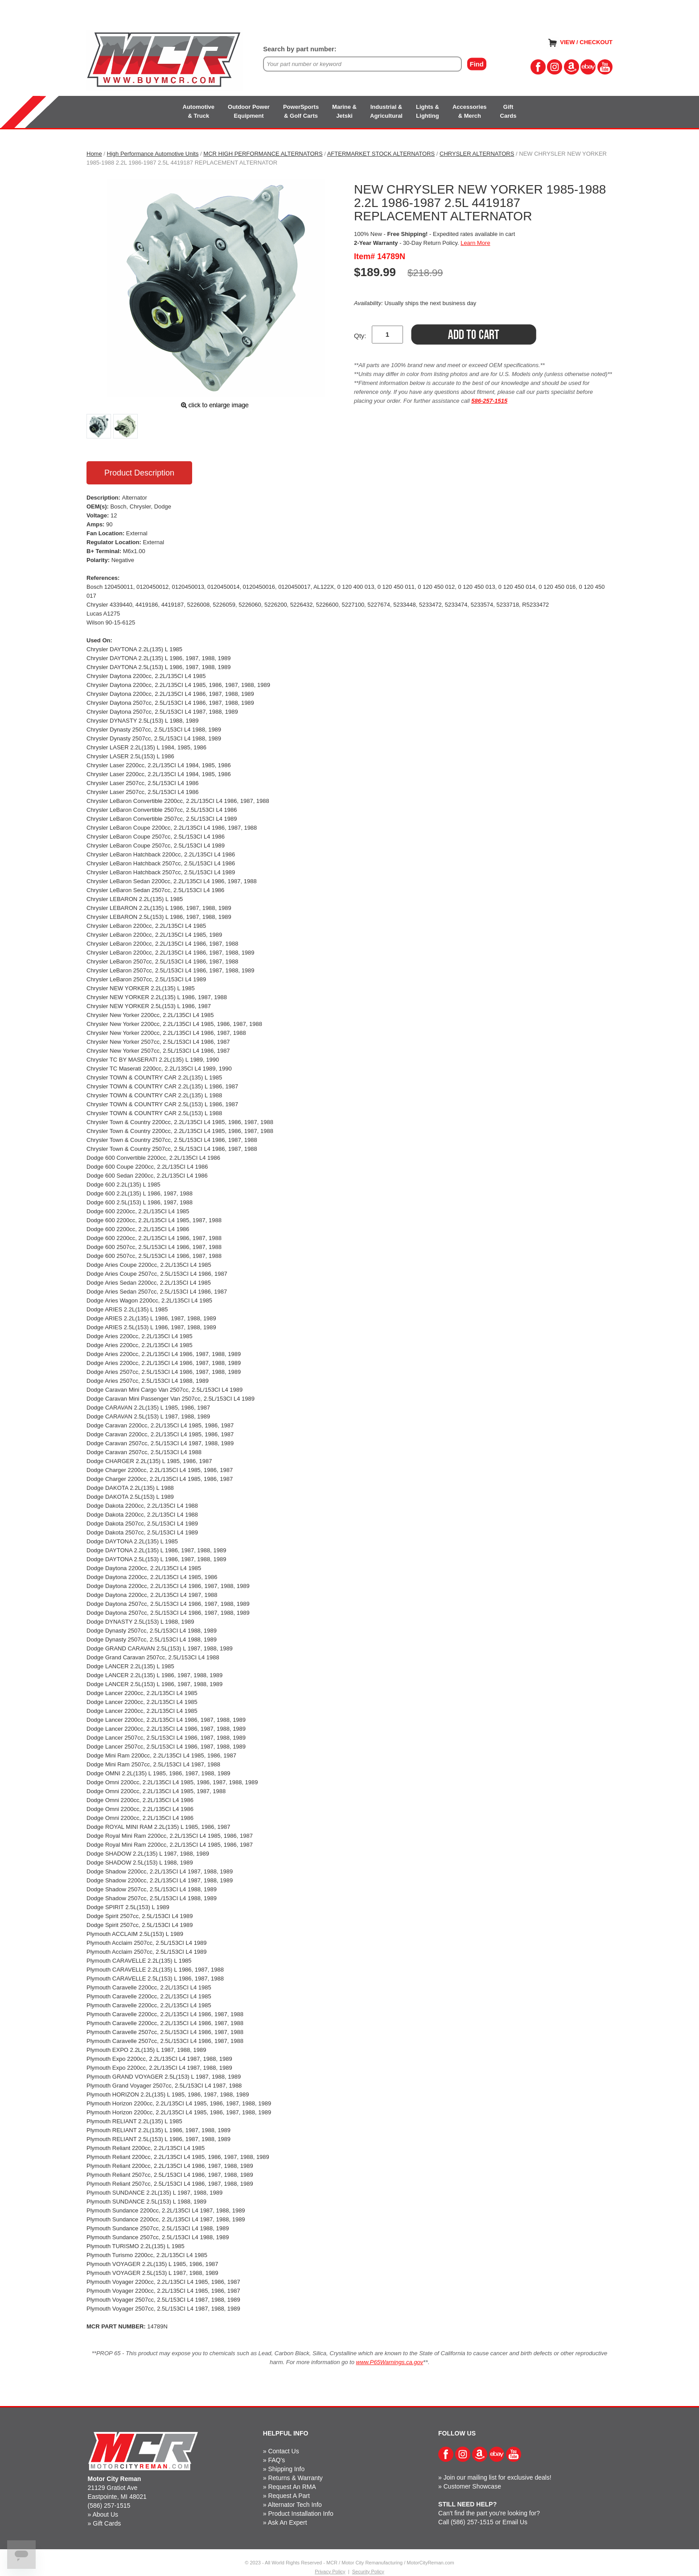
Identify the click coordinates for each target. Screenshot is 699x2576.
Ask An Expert (287, 2522)
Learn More (475, 243)
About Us (105, 2514)
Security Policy (368, 2571)
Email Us (514, 2522)
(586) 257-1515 (109, 2505)
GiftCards (508, 111)
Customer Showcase (472, 2486)
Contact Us (283, 2451)
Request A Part (288, 2495)
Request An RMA (292, 2486)
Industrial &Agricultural (386, 111)
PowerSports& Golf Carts (301, 111)
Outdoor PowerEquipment (249, 111)
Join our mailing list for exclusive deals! (497, 2477)
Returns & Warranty (295, 2477)
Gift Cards (107, 2523)
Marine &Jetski (344, 111)
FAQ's (276, 2460)
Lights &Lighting (427, 111)
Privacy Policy (330, 2571)
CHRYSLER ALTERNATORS (477, 153)
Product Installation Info (300, 2513)
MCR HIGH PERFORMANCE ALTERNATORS (262, 153)
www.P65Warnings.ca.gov (390, 2362)
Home (94, 153)
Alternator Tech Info (295, 2504)
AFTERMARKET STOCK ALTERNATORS (381, 153)
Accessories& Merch (469, 111)
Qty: (360, 335)
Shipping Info (286, 2469)
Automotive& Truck (199, 111)
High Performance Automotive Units (153, 153)
